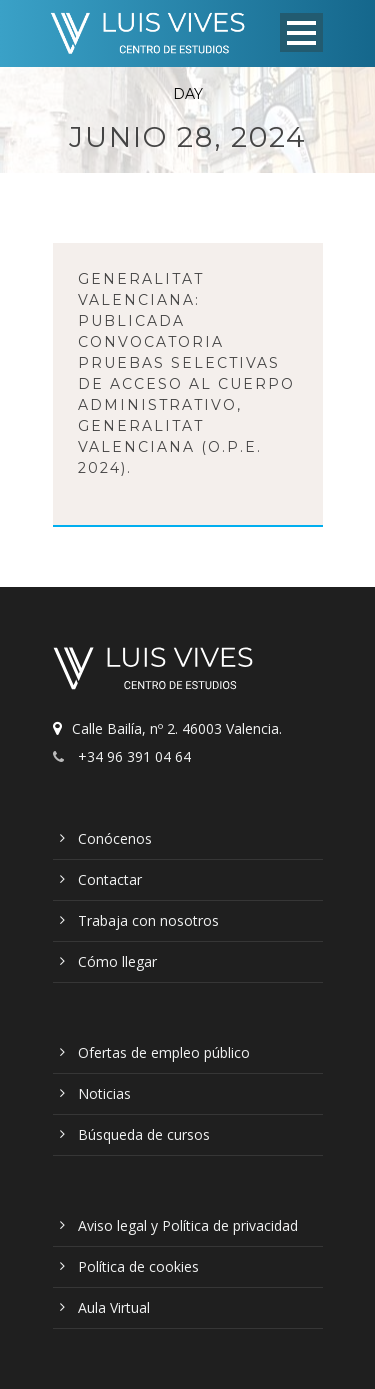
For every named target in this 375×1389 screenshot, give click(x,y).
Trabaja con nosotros (148, 920)
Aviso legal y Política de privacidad (188, 1225)
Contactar (110, 879)
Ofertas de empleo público (164, 1052)
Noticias (104, 1093)
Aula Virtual (114, 1307)
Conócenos (115, 838)
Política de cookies (138, 1266)
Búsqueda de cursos (144, 1134)
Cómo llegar (117, 961)
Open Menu (301, 32)
